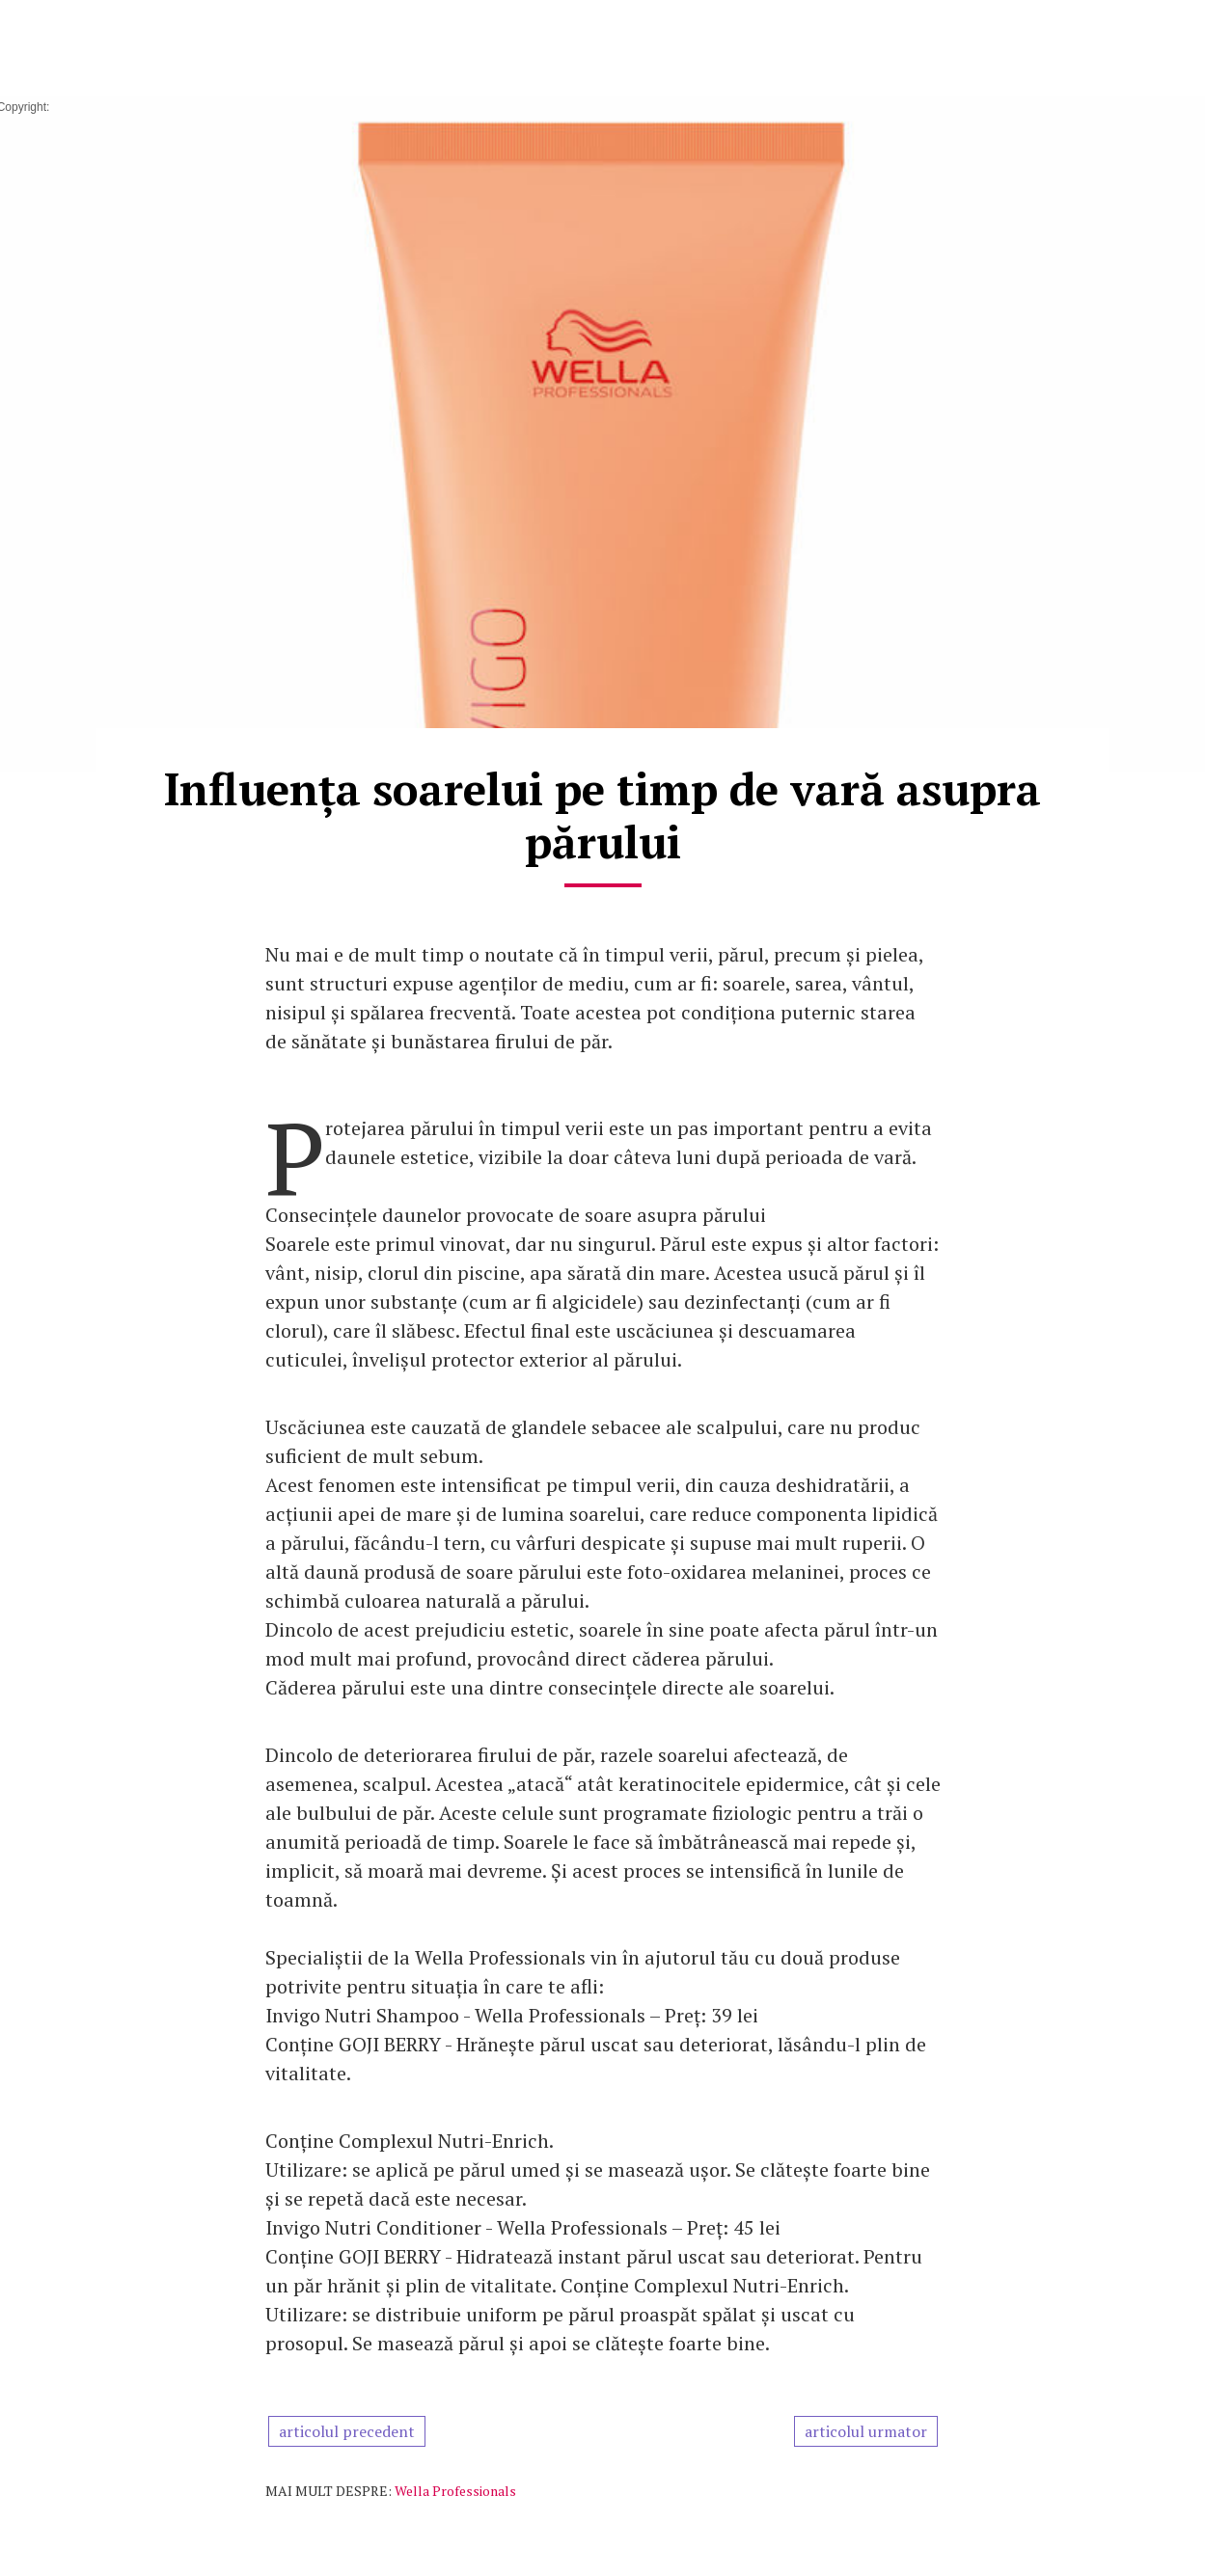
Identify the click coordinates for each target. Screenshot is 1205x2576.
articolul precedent (347, 2431)
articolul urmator (866, 2431)
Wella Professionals (455, 2490)
